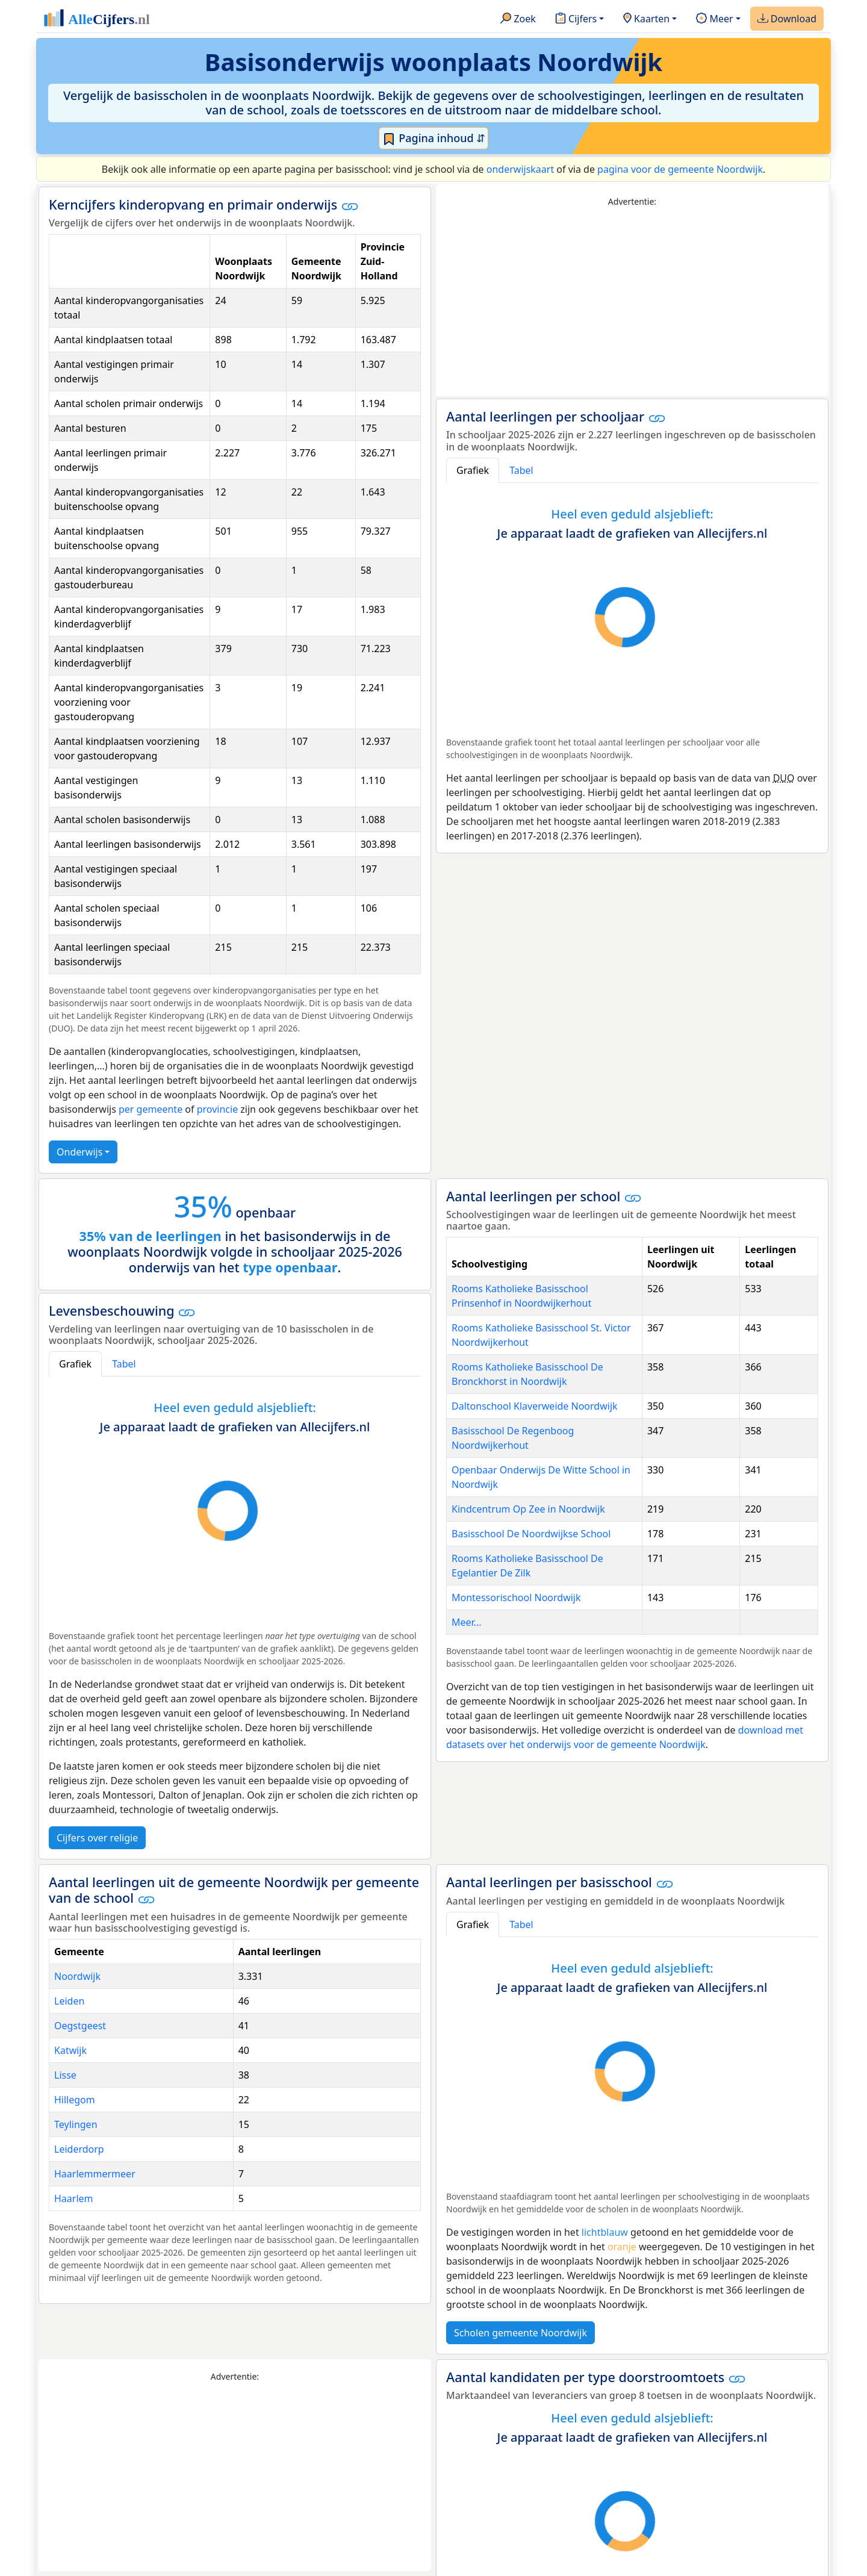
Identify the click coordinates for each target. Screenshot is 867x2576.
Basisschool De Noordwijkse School (531, 1533)
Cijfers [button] (576, 19)
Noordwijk (77, 1976)
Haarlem (73, 2198)
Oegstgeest (80, 2025)
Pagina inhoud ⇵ (434, 138)
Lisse (65, 2075)
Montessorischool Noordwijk (516, 1597)
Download (786, 19)
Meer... (466, 1622)
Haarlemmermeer (94, 2173)
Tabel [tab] (521, 470)
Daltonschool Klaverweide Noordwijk (535, 1406)
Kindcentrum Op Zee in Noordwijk (528, 1509)
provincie (217, 1109)
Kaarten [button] (646, 19)
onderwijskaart (520, 169)
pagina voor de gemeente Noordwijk (680, 169)
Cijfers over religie (97, 1837)
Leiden (69, 2001)
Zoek (518, 19)
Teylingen (76, 2124)
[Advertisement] (632, 302)
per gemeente (150, 1109)
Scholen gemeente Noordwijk (520, 2332)
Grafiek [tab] (472, 470)
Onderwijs (79, 1152)
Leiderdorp (79, 2149)
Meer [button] (714, 19)
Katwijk (70, 2050)
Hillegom (74, 2099)
